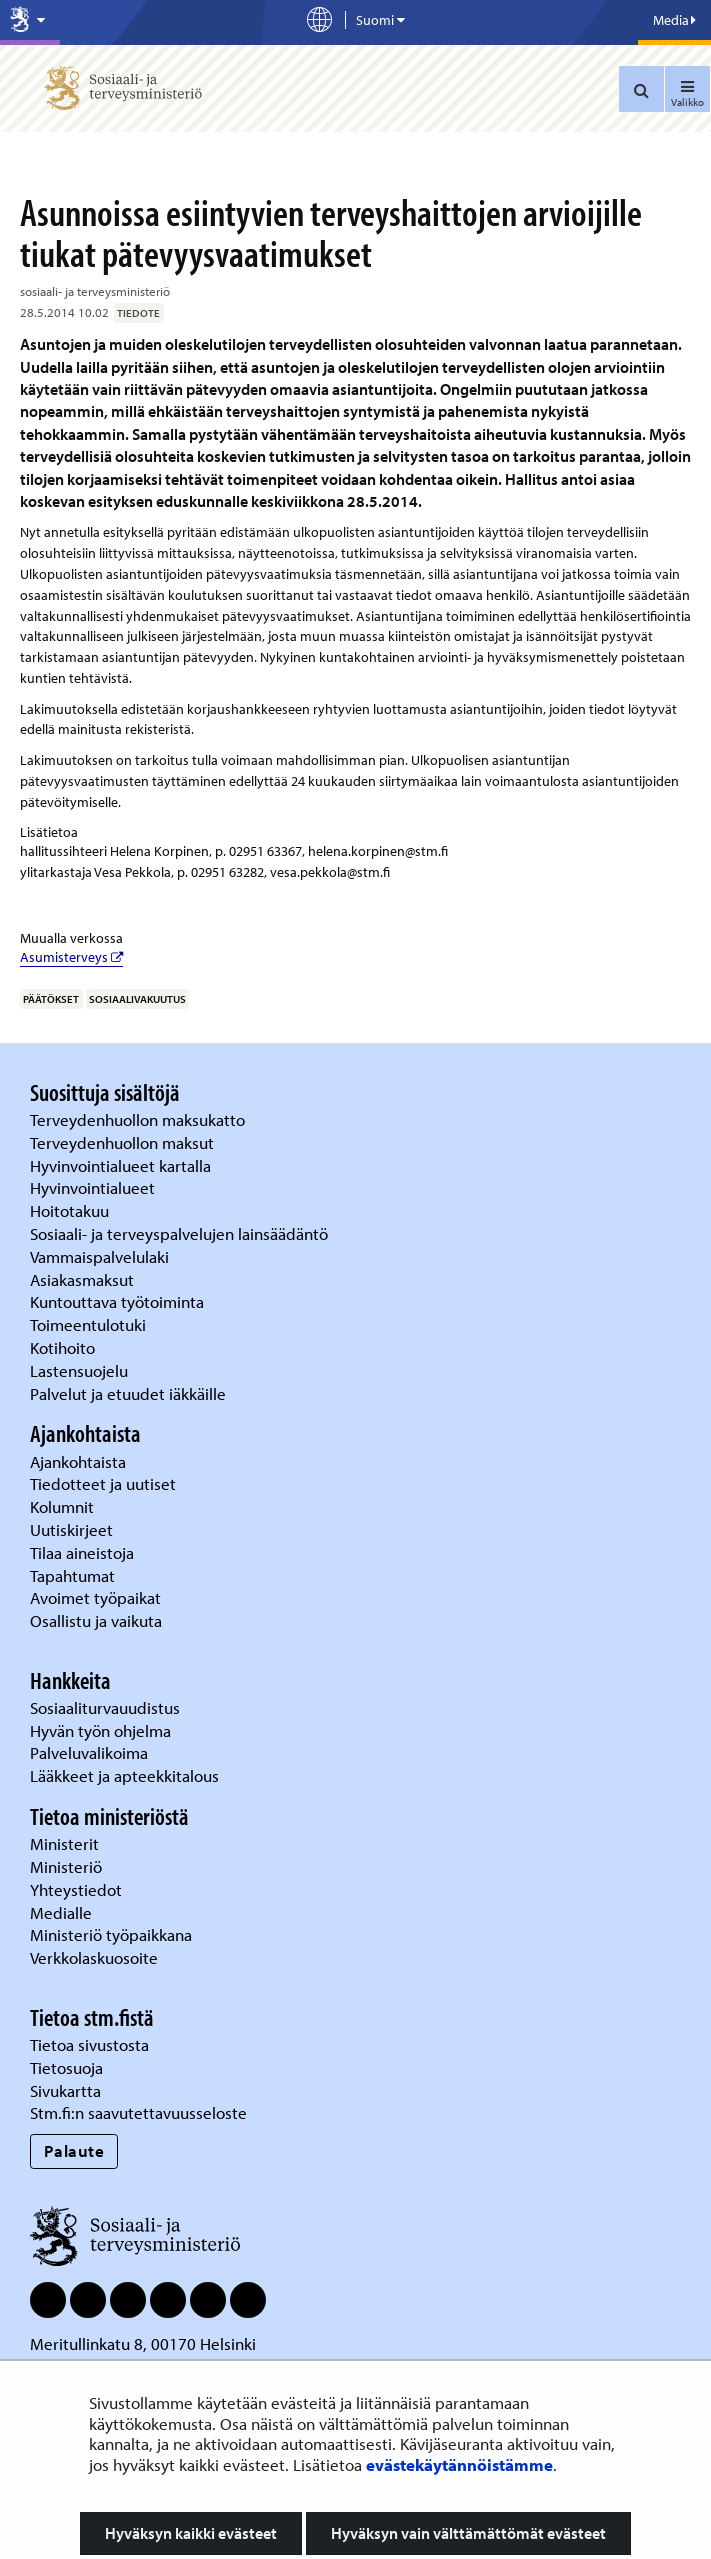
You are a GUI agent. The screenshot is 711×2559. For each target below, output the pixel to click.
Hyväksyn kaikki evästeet (191, 2533)
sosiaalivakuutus (137, 999)
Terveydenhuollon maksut (124, 1142)
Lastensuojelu (81, 1370)
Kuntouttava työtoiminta (117, 1301)
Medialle (63, 1912)
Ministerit (66, 1843)
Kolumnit (64, 1506)
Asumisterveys (71, 957)
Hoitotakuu (71, 1210)
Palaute (74, 2150)
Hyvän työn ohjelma (100, 1730)
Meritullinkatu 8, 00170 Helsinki (143, 2343)
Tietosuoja (66, 2067)
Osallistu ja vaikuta (96, 1620)
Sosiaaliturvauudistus (105, 1707)
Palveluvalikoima (89, 1752)
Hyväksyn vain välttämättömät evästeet (468, 2533)
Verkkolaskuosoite (96, 1957)
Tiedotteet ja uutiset (105, 1483)
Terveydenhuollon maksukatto (139, 1119)
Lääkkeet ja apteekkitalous (124, 1775)
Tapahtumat (72, 1575)
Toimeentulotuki (90, 1324)
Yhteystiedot (78, 1889)
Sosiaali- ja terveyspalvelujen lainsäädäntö (181, 1233)
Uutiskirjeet (73, 1529)
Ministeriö (68, 1866)
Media (674, 20)
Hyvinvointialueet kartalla (122, 1165)
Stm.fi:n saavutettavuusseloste (138, 2112)
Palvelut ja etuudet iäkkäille (128, 1393)
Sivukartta (65, 2090)
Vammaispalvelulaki (101, 1256)
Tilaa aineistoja (82, 1552)
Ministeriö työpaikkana (113, 1934)
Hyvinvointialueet (94, 1187)
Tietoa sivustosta (89, 2044)
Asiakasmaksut (82, 1279)
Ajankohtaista (78, 1461)
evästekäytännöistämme (459, 2464)
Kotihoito (62, 1347)
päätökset (51, 999)
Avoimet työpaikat (95, 1597)
